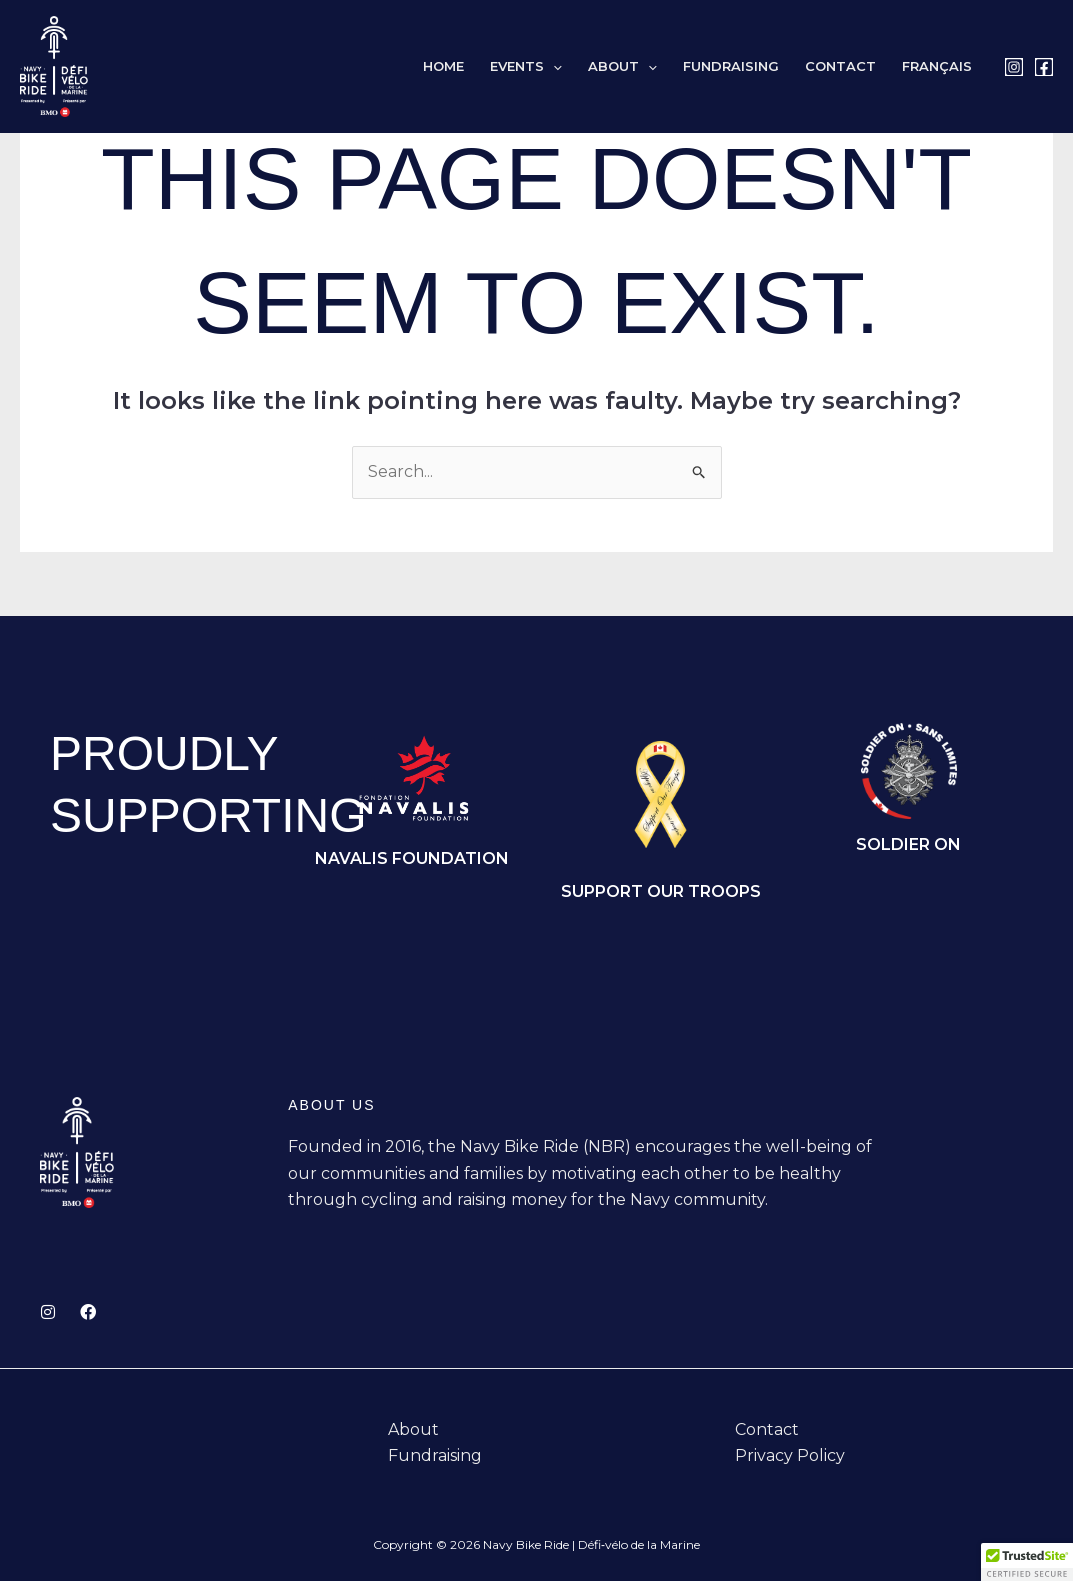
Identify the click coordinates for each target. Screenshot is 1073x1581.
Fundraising (731, 66)
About (622, 66)
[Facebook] (1044, 67)
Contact (840, 66)
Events (526, 66)
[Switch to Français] (937, 66)
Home (443, 66)
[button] (553, 66)
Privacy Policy (790, 1455)
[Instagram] (1014, 67)
